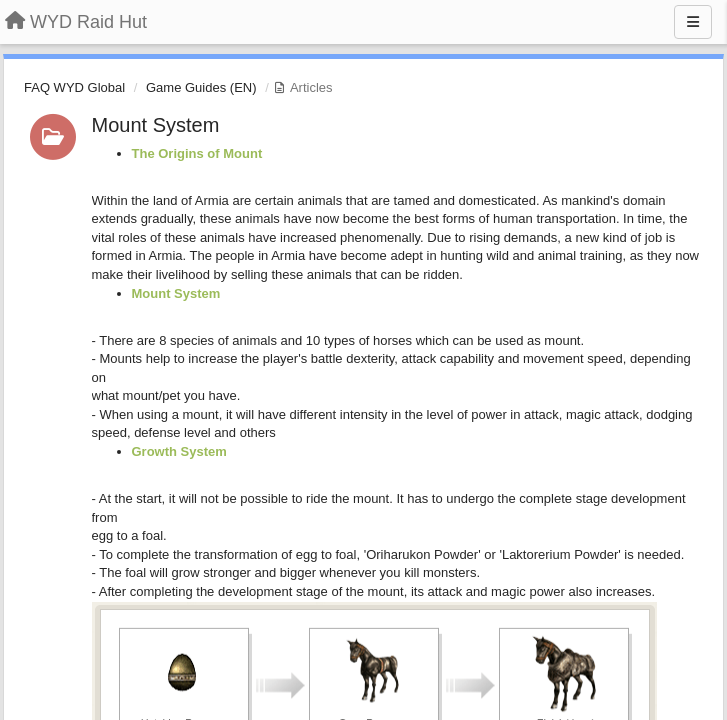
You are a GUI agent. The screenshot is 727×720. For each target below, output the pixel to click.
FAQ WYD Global (74, 87)
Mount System (156, 125)
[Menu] (693, 22)
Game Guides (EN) (201, 87)
